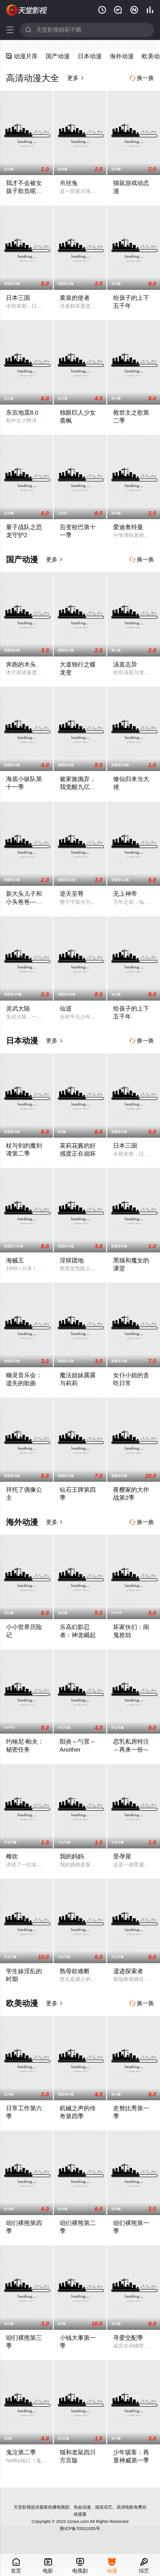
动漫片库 (22, 56)
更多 (75, 78)
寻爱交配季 (128, 2337)
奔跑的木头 (21, 664)
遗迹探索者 (128, 1971)
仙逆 (66, 1008)
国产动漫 (58, 56)
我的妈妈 (72, 1856)
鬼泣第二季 (21, 2452)
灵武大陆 (18, 1008)
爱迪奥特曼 (128, 527)
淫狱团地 (72, 1260)
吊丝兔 (69, 183)
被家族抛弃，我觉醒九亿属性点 (78, 787)
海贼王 (15, 1260)
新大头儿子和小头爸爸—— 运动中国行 (24, 901)
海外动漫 (122, 56)
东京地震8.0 (22, 412)
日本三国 (18, 297)
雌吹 (12, 1856)
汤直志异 (125, 664)
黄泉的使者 (75, 297)
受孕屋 (122, 1856)
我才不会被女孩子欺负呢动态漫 (24, 191)
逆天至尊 (72, 893)
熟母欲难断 (75, 1971)
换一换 (142, 78)
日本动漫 (90, 56)
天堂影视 (27, 10)
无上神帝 (125, 893)
